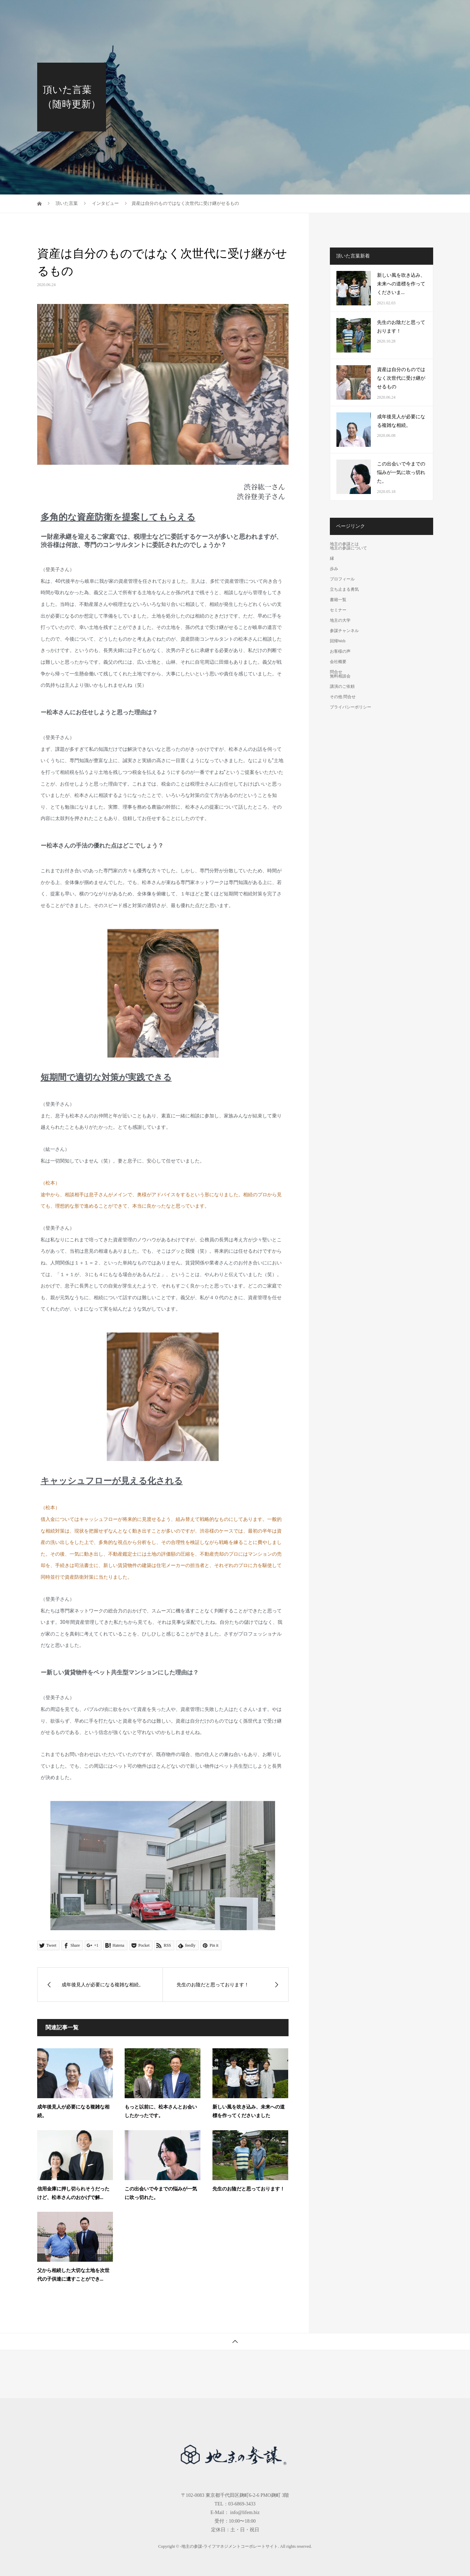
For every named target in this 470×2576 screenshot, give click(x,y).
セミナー (235, 11)
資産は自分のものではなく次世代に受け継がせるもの (401, 378)
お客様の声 (367, 11)
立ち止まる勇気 (344, 589)
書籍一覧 (208, 11)
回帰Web (337, 11)
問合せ (422, 11)
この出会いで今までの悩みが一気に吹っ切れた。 (401, 472)
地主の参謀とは (173, 11)
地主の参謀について (348, 548)
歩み (334, 568)
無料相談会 (340, 676)
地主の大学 (265, 11)
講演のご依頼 (342, 686)
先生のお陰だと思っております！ (248, 2188)
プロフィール (342, 579)
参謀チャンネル (303, 11)
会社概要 (396, 11)
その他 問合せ (343, 696)
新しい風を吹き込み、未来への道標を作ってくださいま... (401, 284)
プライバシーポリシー (350, 707)
